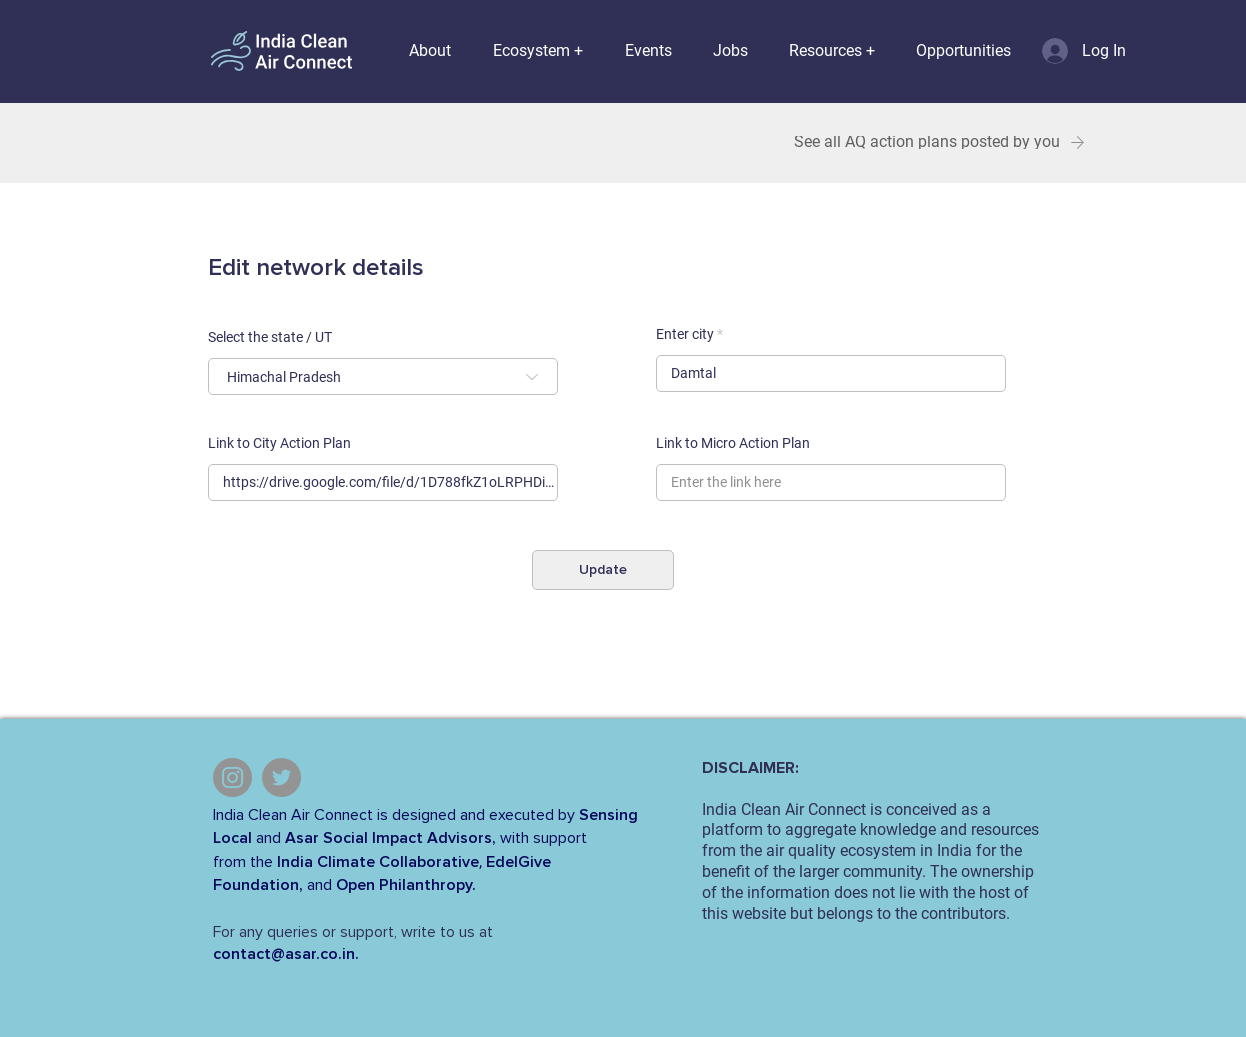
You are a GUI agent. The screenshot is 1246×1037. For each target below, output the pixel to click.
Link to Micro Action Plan (733, 443)
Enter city (685, 334)
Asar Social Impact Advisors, (390, 838)
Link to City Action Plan (279, 443)
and (268, 838)
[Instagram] (232, 777)
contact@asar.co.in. (286, 954)
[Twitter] (281, 777)
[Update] (603, 570)
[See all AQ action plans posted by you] (940, 142)
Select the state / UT (270, 337)
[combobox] (383, 376)
